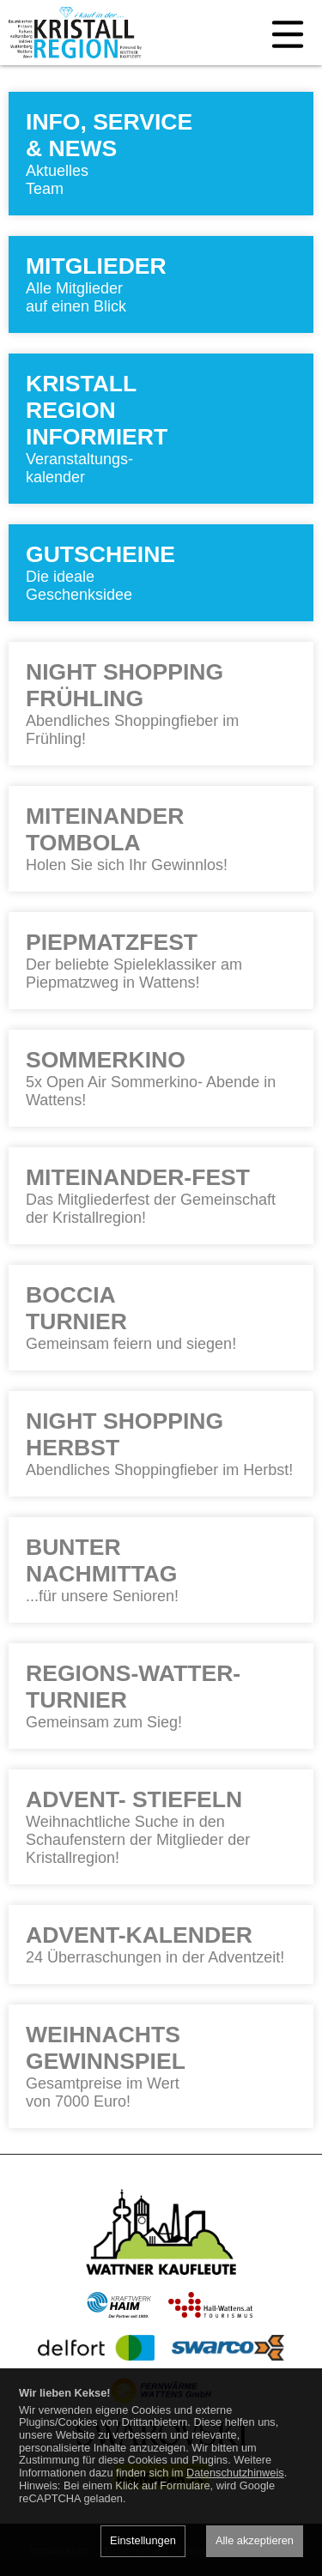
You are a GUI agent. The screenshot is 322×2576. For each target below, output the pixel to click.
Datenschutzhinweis (235, 2472)
